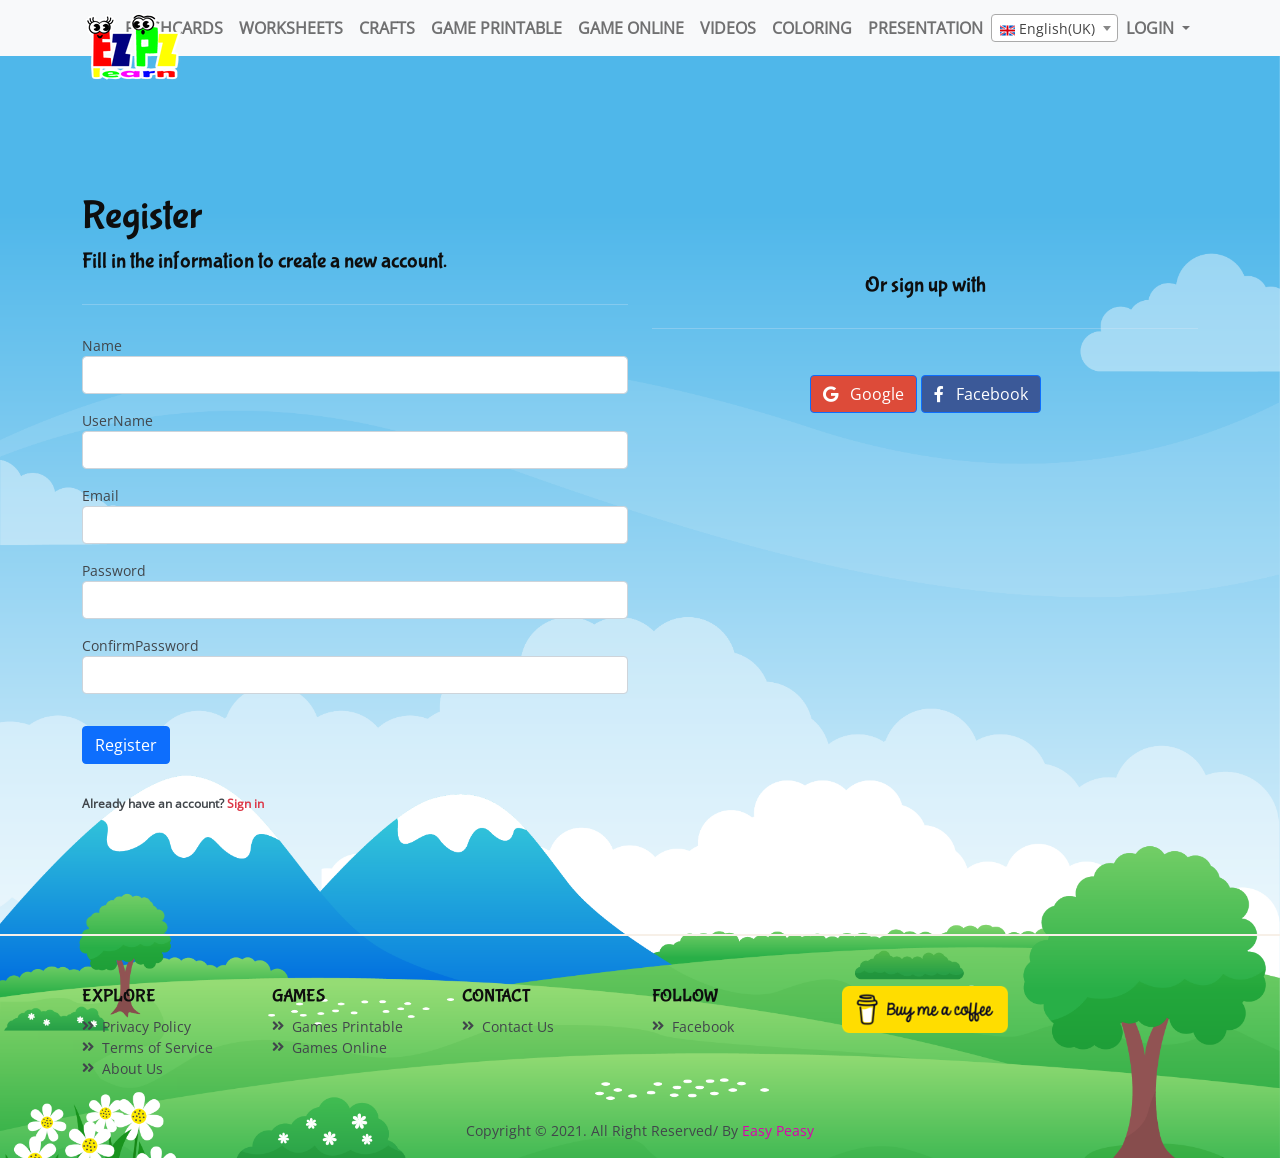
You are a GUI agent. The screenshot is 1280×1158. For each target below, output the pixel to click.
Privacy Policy (146, 1026)
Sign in (245, 803)
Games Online (339, 1047)
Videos (728, 28)
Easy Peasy (778, 1130)
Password (114, 570)
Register (126, 745)
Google (863, 394)
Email (100, 495)
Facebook (981, 394)
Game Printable (496, 28)
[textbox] (1054, 29)
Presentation (925, 28)
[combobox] (1054, 28)
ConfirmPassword (140, 645)
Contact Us (518, 1026)
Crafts (387, 28)
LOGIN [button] (1152, 28)
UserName (117, 420)
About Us (132, 1068)
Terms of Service (157, 1047)
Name (102, 345)
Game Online (631, 28)
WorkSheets (291, 28)
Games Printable (347, 1026)
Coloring (812, 28)
